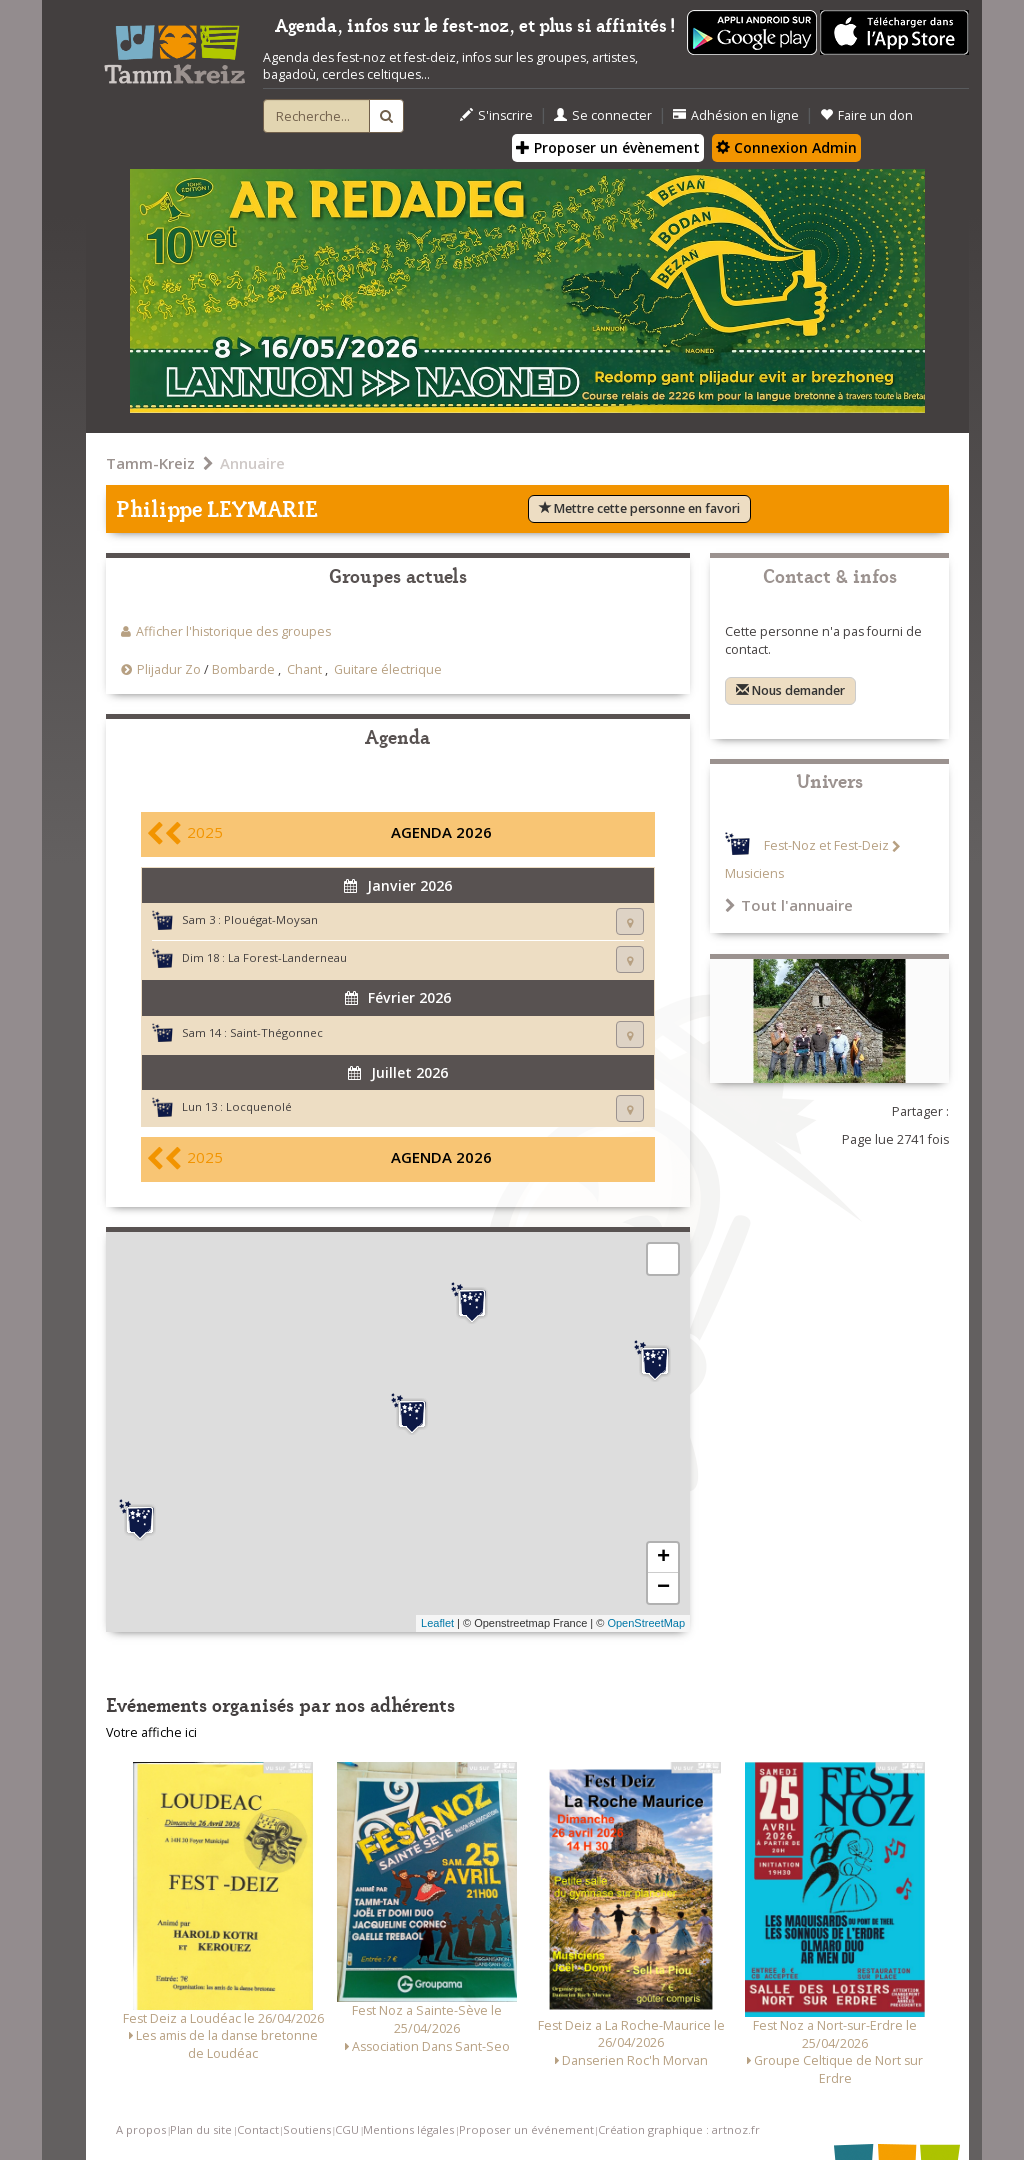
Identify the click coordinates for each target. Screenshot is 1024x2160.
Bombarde (243, 669)
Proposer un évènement (608, 147)
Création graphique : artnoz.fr (679, 2129)
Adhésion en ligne (736, 115)
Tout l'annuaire (789, 905)
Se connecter (603, 115)
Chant (304, 669)
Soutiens (307, 2129)
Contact (258, 2129)
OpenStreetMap (646, 1623)
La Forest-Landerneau (287, 957)
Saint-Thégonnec (276, 1032)
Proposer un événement (526, 2129)
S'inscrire (496, 115)
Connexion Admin (786, 147)
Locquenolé (259, 1106)
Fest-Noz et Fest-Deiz (826, 846)
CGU (347, 2129)
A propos (141, 2129)
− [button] (663, 1588)
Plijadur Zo (169, 669)
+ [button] (663, 1558)
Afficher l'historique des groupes (233, 631)
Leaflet (437, 1623)
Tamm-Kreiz (150, 463)
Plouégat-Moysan (271, 919)
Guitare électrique (388, 669)
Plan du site (201, 2129)
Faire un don (866, 115)
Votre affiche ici (151, 1732)
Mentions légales (408, 2129)
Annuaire (252, 463)
